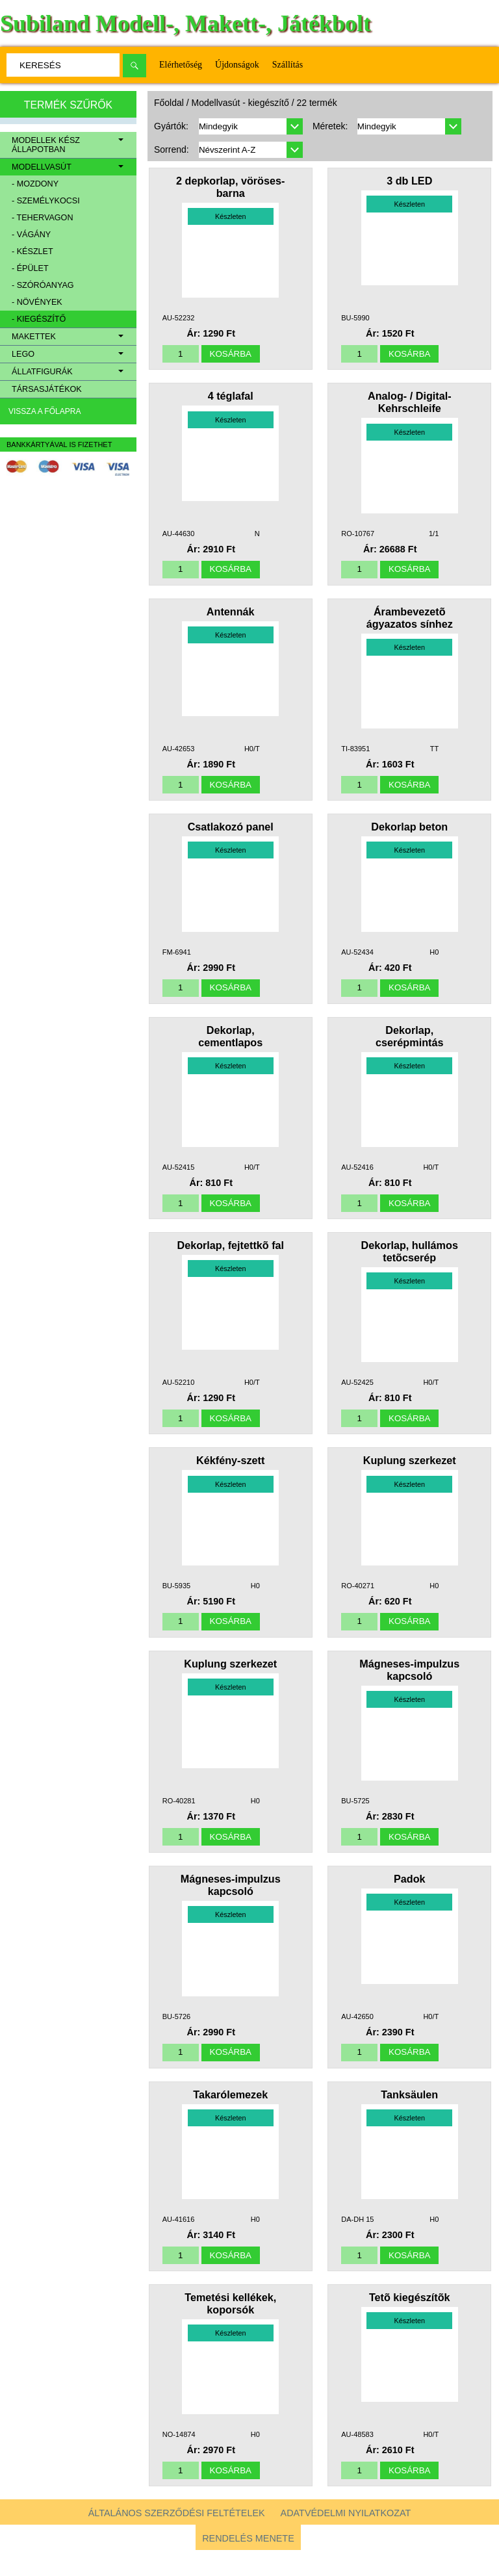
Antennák (231, 616)
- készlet (32, 251)
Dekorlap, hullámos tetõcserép (409, 1263)
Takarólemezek (230, 2115)
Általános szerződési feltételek (176, 2539)
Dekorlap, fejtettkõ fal (230, 1257)
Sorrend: (171, 149)
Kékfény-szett (230, 1474)
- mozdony (35, 183)
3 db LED (409, 181)
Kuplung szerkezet (409, 1474)
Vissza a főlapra (44, 411)
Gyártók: (171, 126)
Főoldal (169, 102)
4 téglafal (230, 398)
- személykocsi (46, 200)
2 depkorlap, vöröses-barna (230, 187)
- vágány (31, 234)
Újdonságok (237, 65)
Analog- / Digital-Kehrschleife (410, 405)
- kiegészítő (39, 319)
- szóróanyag (43, 285)
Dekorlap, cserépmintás (409, 1045)
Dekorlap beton (409, 834)
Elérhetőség (180, 65)
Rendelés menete (248, 2564)
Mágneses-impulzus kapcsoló (409, 1686)
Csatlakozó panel (231, 834)
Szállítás (287, 65)
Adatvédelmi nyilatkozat (346, 2539)
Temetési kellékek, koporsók (230, 2327)
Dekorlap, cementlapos (230, 1045)
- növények (37, 302)
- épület (30, 268)
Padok (410, 1897)
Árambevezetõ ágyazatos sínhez (409, 622)
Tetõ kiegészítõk (409, 2320)
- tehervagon (42, 217)
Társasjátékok (47, 389)
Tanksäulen (409, 2115)
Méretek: (330, 126)
